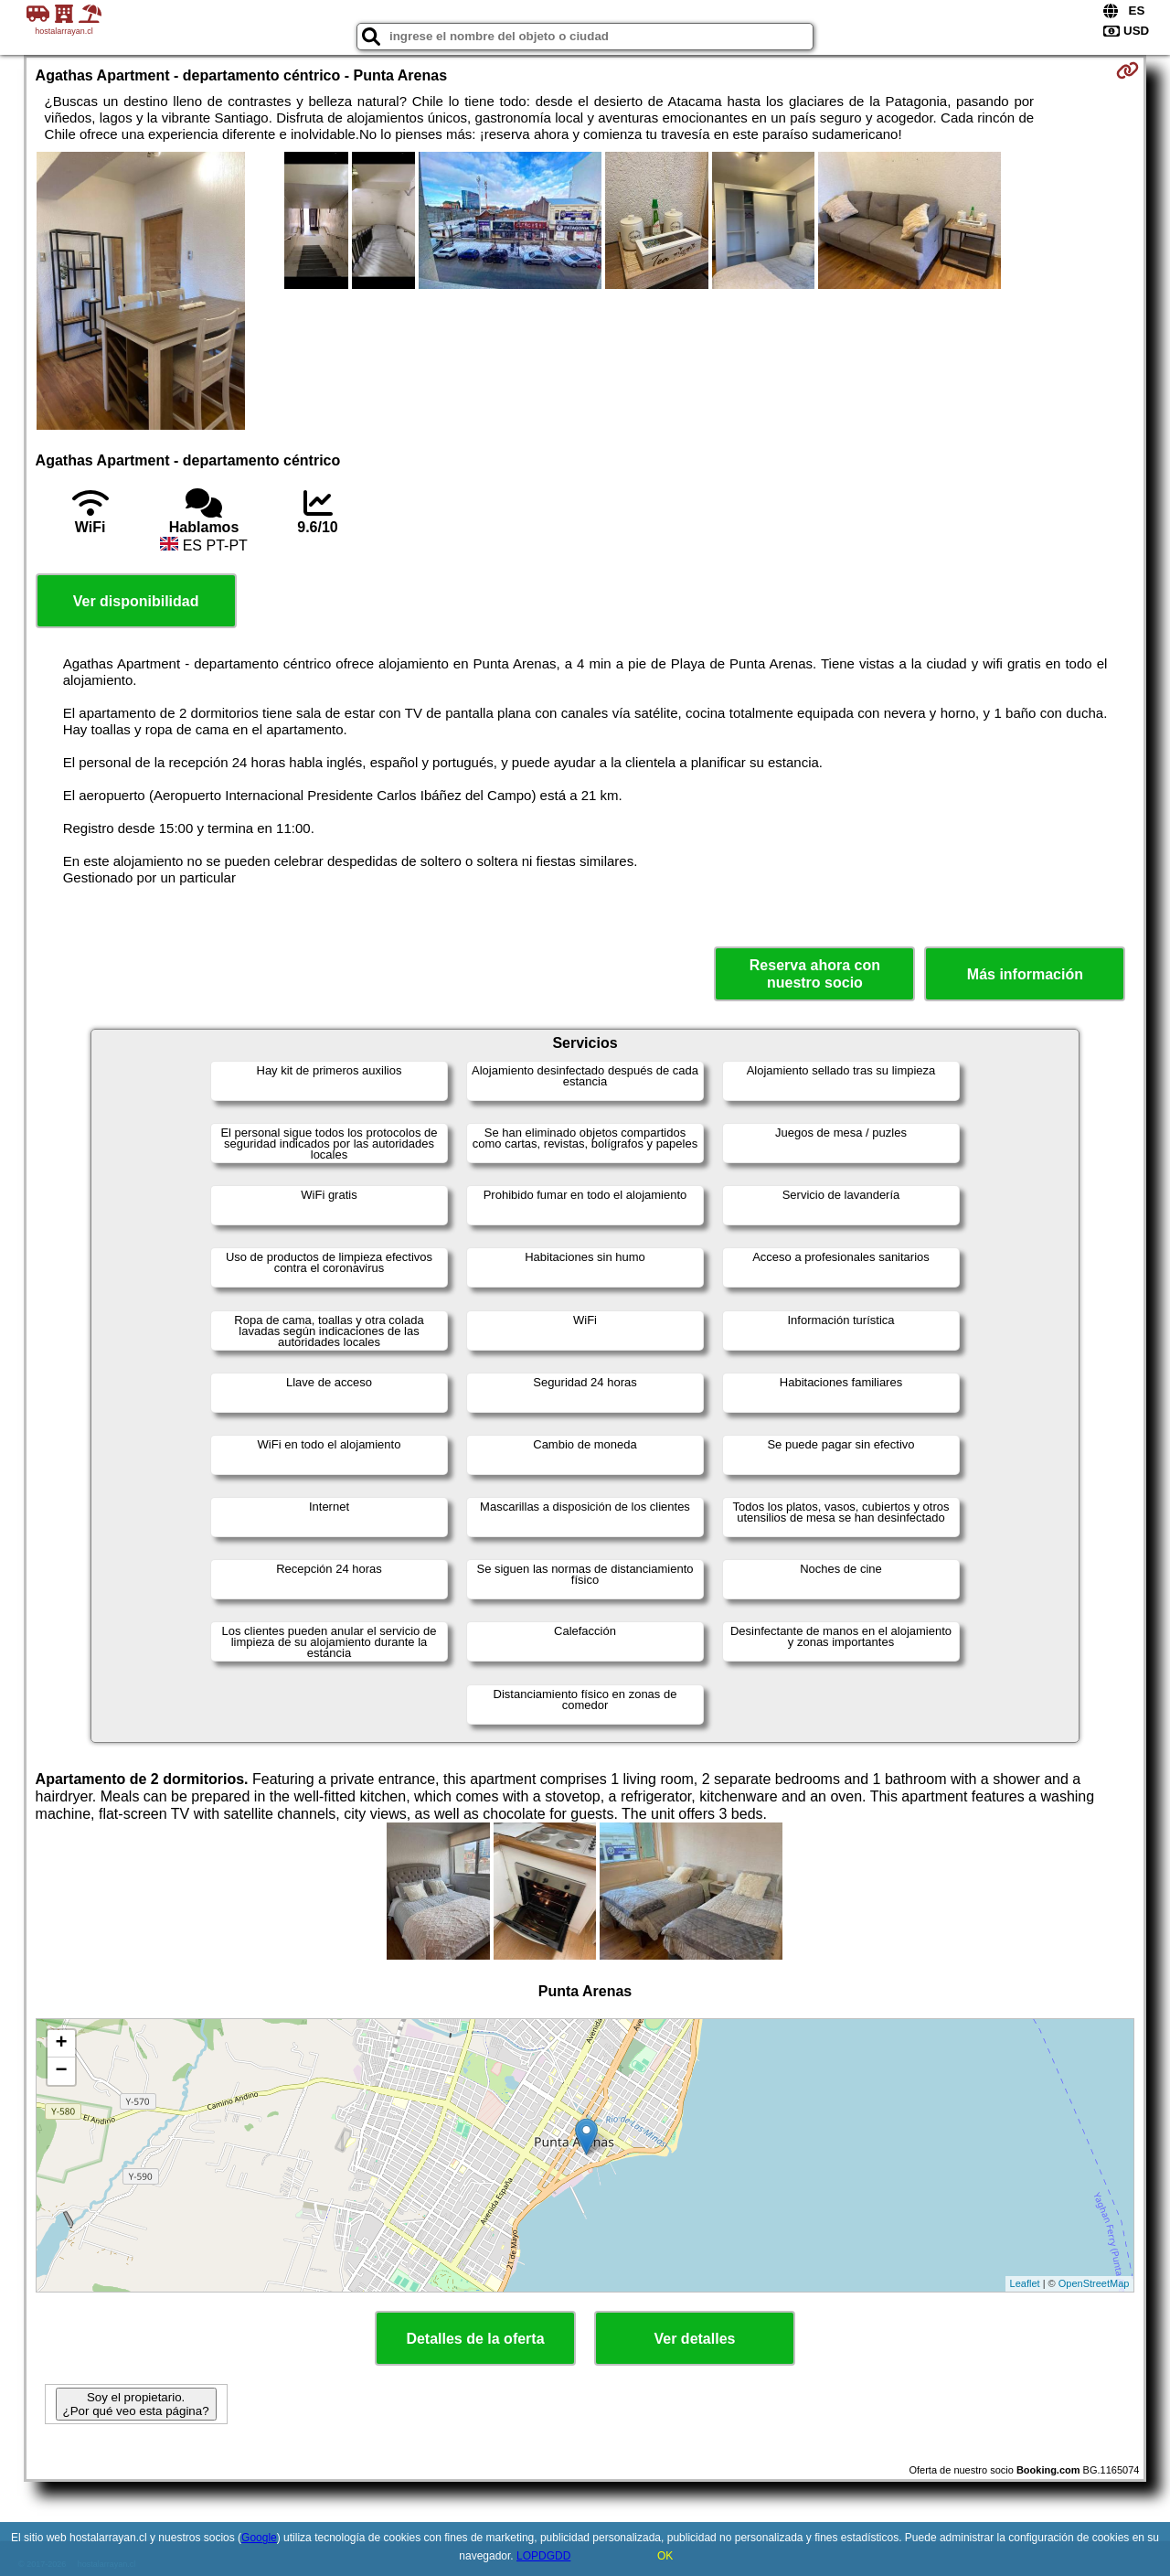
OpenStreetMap (1094, 2283)
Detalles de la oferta (475, 2338)
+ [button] (61, 2044)
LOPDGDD (543, 2555)
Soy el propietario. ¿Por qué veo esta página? (136, 2404)
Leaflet (1025, 2283)
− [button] (61, 2071)
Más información (1025, 974)
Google (259, 2537)
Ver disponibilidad (136, 601)
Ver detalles (695, 2338)
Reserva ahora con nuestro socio (815, 973)
